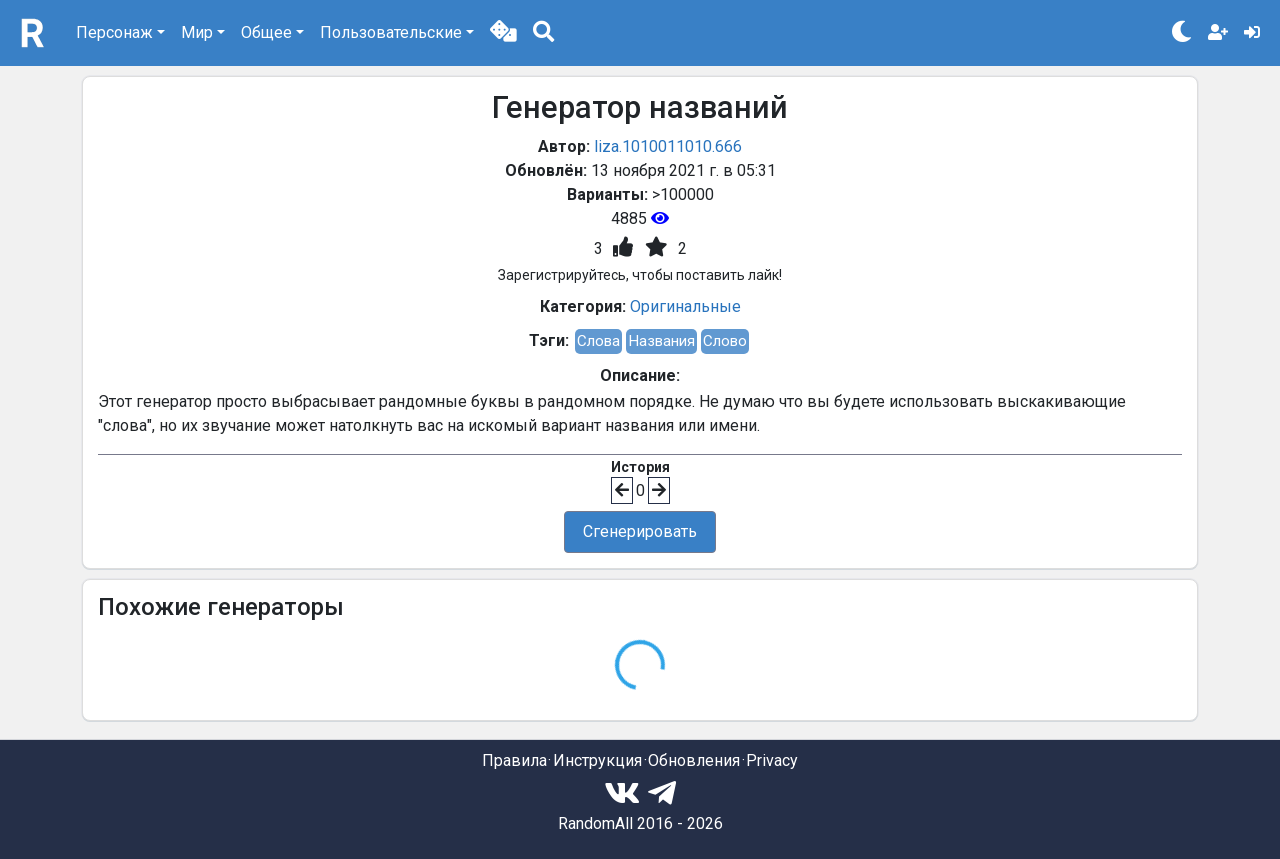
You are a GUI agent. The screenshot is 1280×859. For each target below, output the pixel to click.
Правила (514, 760)
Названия (661, 341)
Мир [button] (197, 32)
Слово (725, 341)
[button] (503, 33)
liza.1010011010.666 (668, 146)
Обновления (694, 760)
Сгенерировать (640, 531)
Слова (598, 341)
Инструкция (597, 760)
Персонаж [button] (114, 32)
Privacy (772, 760)
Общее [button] (266, 32)
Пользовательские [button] (391, 32)
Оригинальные (685, 306)
